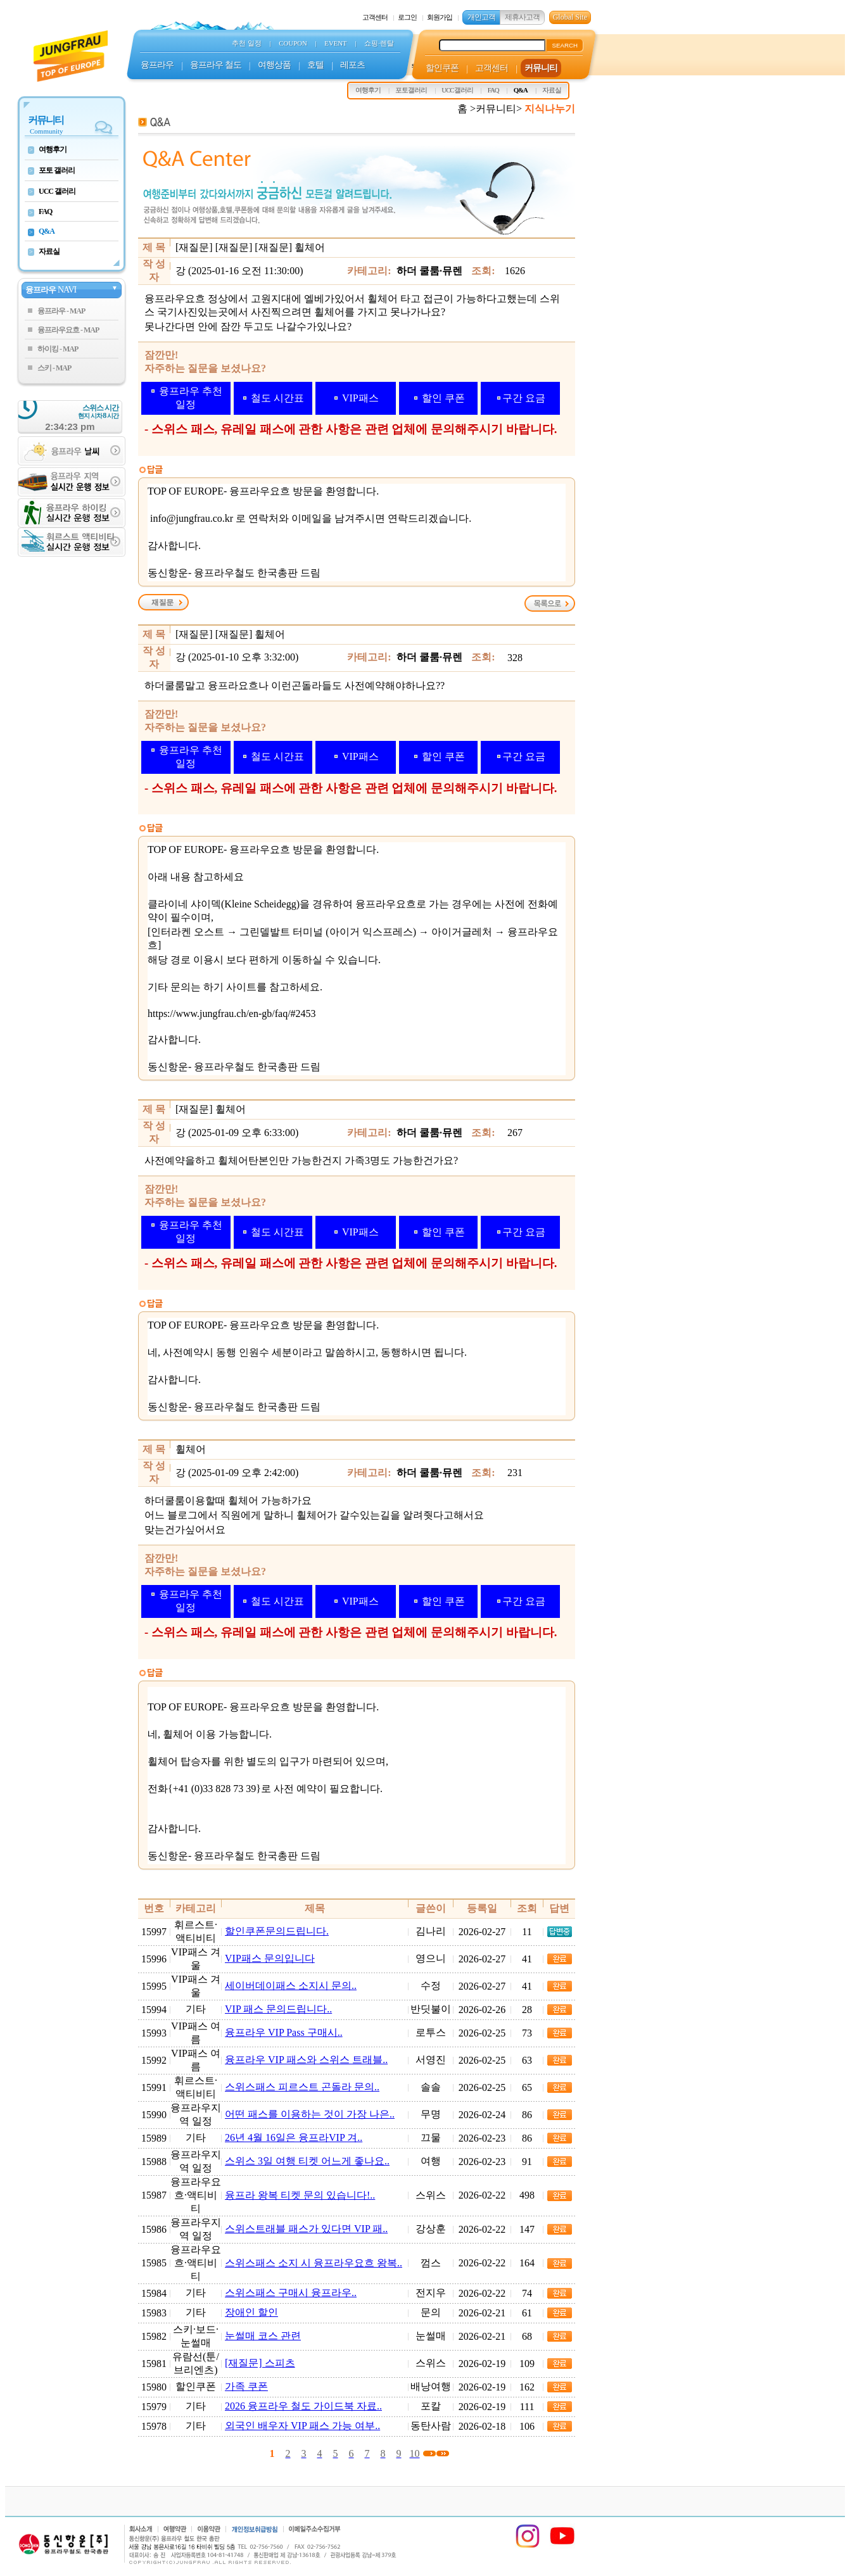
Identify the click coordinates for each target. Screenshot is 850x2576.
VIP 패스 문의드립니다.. (278, 2009)
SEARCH (565, 45)
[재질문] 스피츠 (260, 2363)
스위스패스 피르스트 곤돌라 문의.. (302, 2086)
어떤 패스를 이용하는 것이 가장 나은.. (310, 2114)
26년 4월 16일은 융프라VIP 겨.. (293, 2137)
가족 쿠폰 (246, 2386)
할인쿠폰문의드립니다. (277, 1931)
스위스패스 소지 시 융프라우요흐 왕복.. (313, 2262)
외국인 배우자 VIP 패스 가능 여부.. (302, 2425)
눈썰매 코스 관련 (263, 2335)
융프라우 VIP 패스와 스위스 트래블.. (306, 2059)
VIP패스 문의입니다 (270, 1958)
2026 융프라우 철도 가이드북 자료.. (303, 2406)
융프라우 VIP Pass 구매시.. (284, 2032)
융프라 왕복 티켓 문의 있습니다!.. (300, 2195)
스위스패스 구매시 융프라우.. (291, 2292)
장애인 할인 (251, 2312)
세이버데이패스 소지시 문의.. (291, 1985)
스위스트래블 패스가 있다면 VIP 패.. (306, 2228)
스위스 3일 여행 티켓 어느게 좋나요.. (307, 2161)
